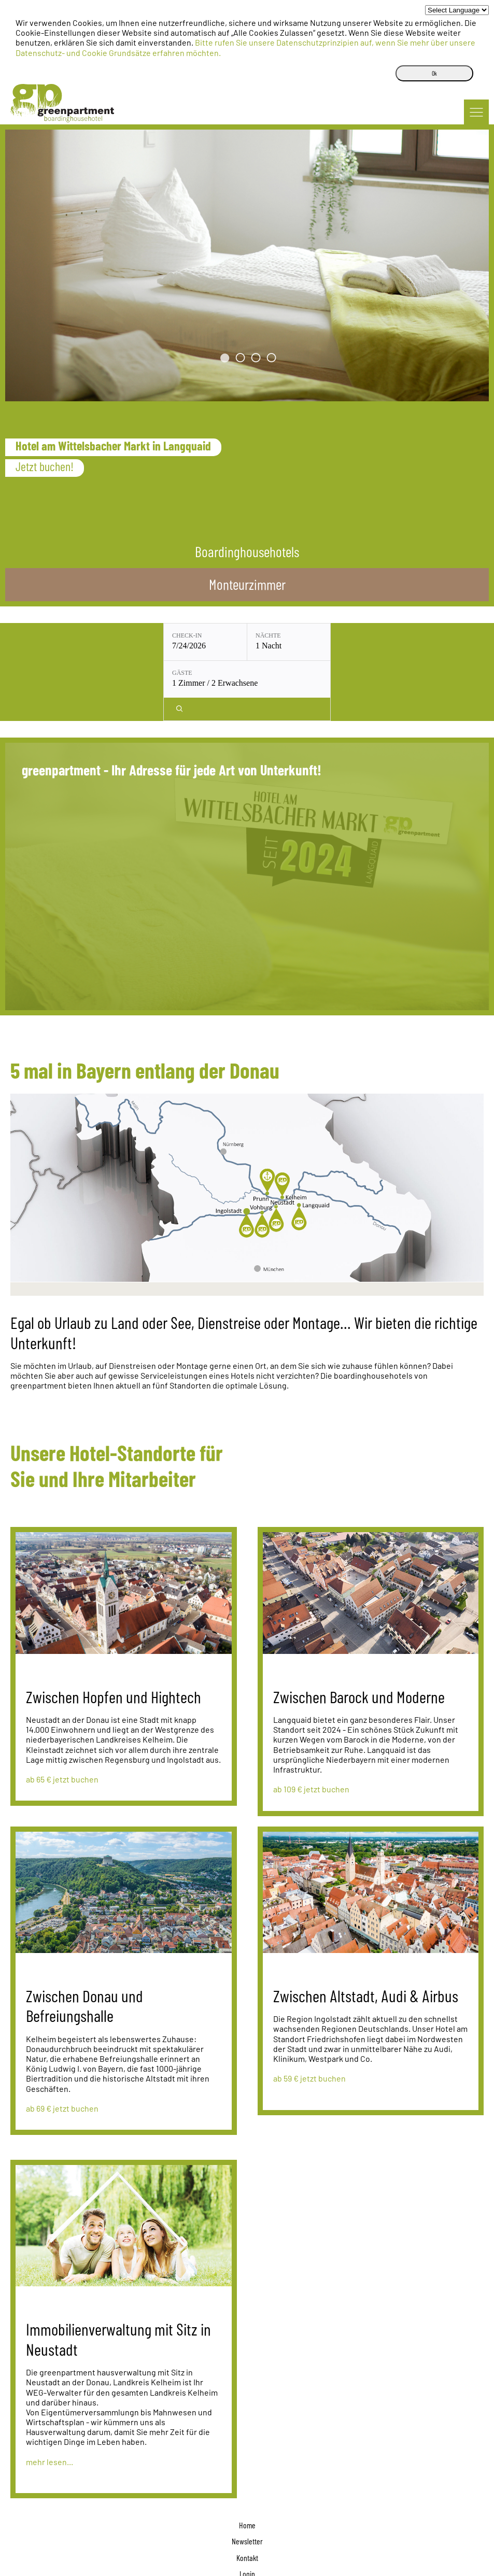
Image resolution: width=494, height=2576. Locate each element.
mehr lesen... (49, 2402)
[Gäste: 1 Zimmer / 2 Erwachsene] (308, 642)
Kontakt (247, 2497)
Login (247, 2513)
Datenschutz (247, 2546)
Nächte (194, 635)
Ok (434, 73)
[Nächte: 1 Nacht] (215, 642)
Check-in (113, 635)
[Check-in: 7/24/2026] (131, 642)
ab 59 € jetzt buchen (309, 2018)
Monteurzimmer (247, 584)
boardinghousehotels (247, 2562)
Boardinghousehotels (247, 551)
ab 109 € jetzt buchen (311, 1729)
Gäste (275, 635)
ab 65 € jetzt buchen (62, 1719)
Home (247, 2465)
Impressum (247, 2530)
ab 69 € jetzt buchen (62, 2048)
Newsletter (247, 2481)
